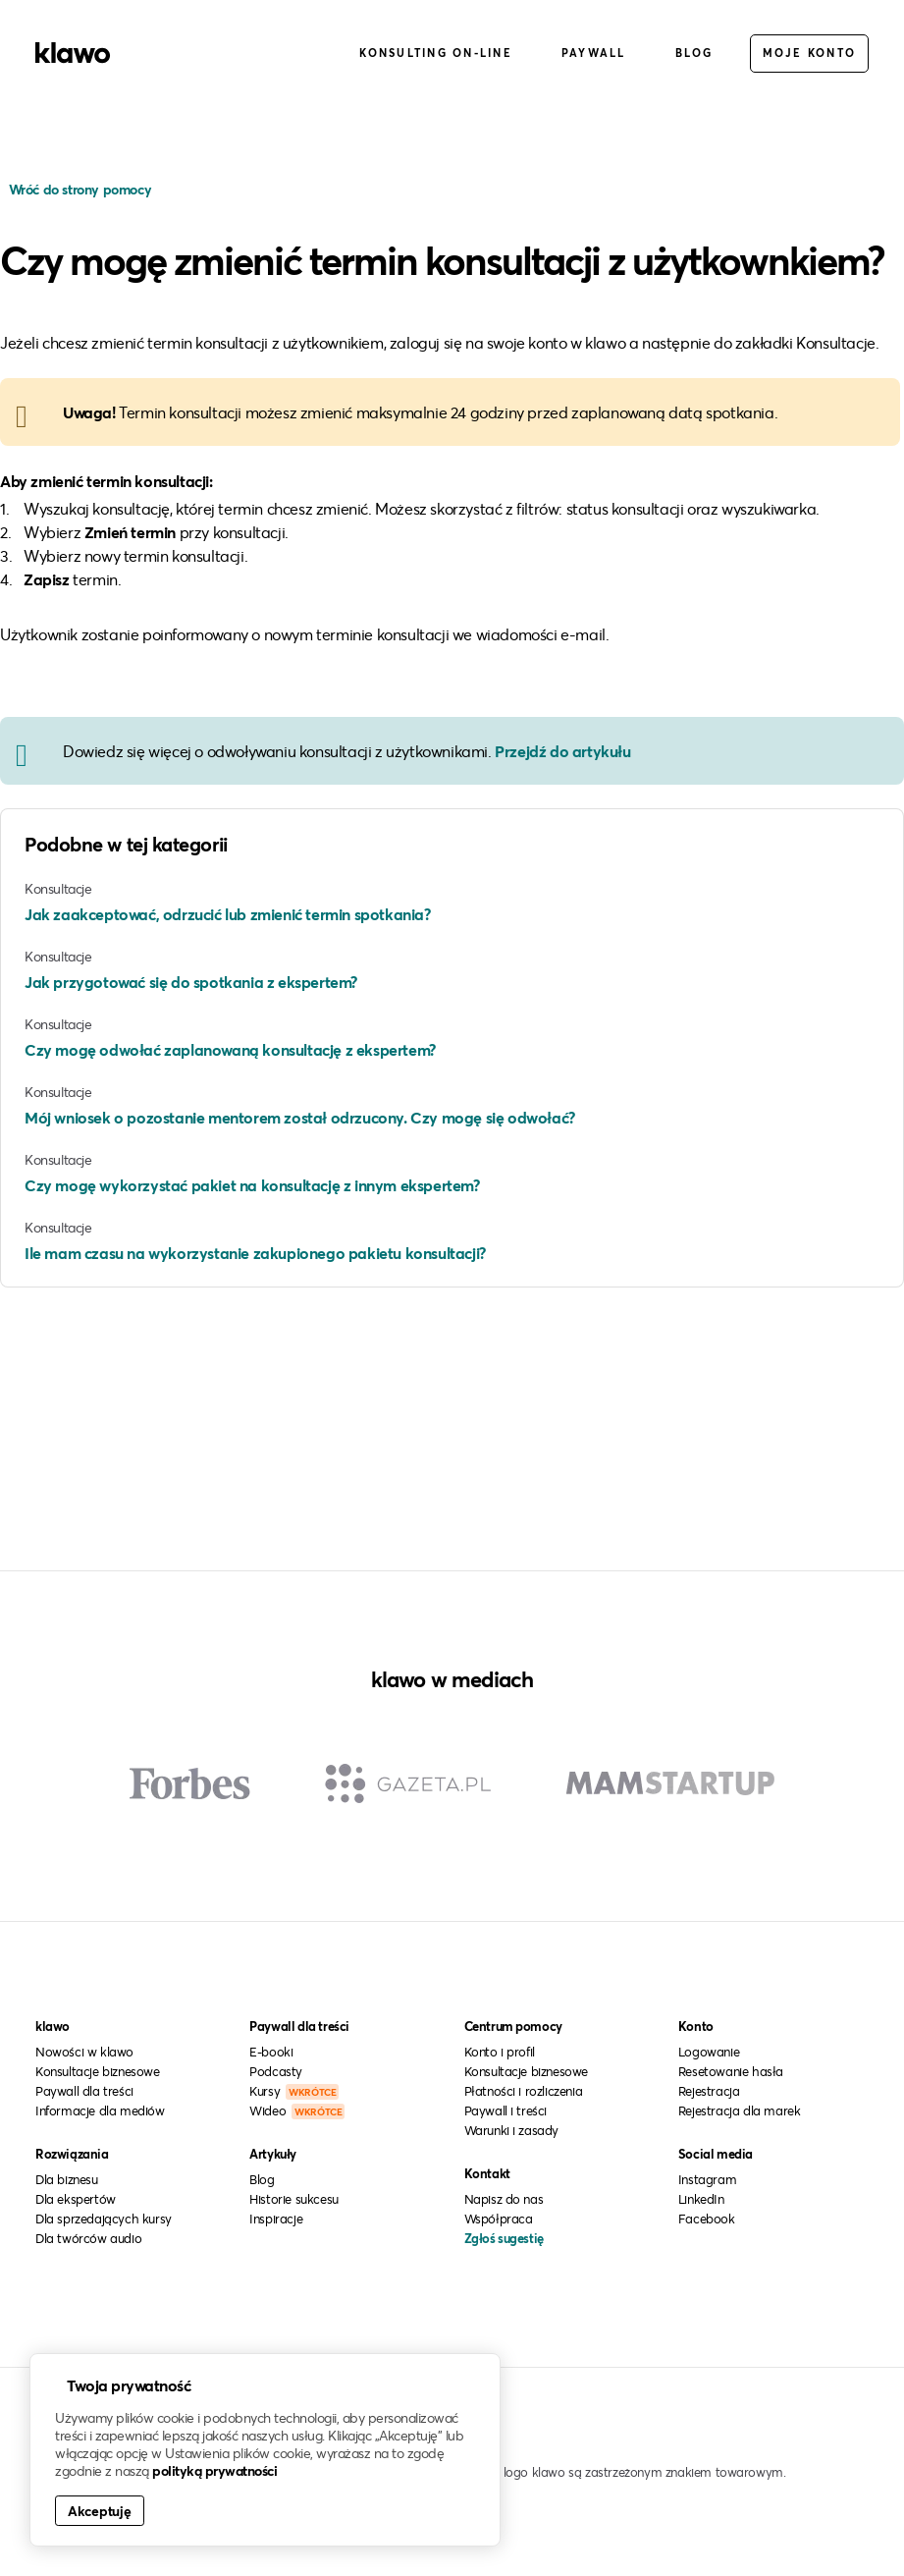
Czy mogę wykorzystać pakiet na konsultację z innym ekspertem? (252, 1185)
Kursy (294, 2091)
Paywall (593, 52)
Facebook (706, 2218)
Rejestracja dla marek (739, 2110)
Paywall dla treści (84, 2091)
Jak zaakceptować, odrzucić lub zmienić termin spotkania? (228, 914)
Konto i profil (499, 2051)
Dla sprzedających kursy (103, 2218)
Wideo (297, 2110)
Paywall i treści (506, 2110)
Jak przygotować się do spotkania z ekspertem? (191, 981)
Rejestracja (709, 2091)
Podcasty (275, 2071)
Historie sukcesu (294, 2199)
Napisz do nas (504, 2199)
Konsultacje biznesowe (97, 2071)
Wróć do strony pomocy (78, 189)
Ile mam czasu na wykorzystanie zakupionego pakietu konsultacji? (255, 1252)
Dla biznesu (66, 2179)
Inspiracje (275, 2218)
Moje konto (810, 52)
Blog (694, 52)
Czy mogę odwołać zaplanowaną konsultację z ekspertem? (230, 1049)
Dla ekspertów (75, 2199)
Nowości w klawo (84, 2051)
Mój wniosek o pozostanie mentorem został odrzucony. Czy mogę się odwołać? (300, 1117)
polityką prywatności (214, 2470)
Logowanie (708, 2051)
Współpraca (498, 2218)
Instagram (707, 2179)
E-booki (270, 2051)
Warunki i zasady (511, 2130)
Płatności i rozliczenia (523, 2091)
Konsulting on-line (435, 52)
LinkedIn (701, 2199)
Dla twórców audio (88, 2238)
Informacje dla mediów (100, 2110)
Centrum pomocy (513, 2026)
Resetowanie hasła (730, 2071)
